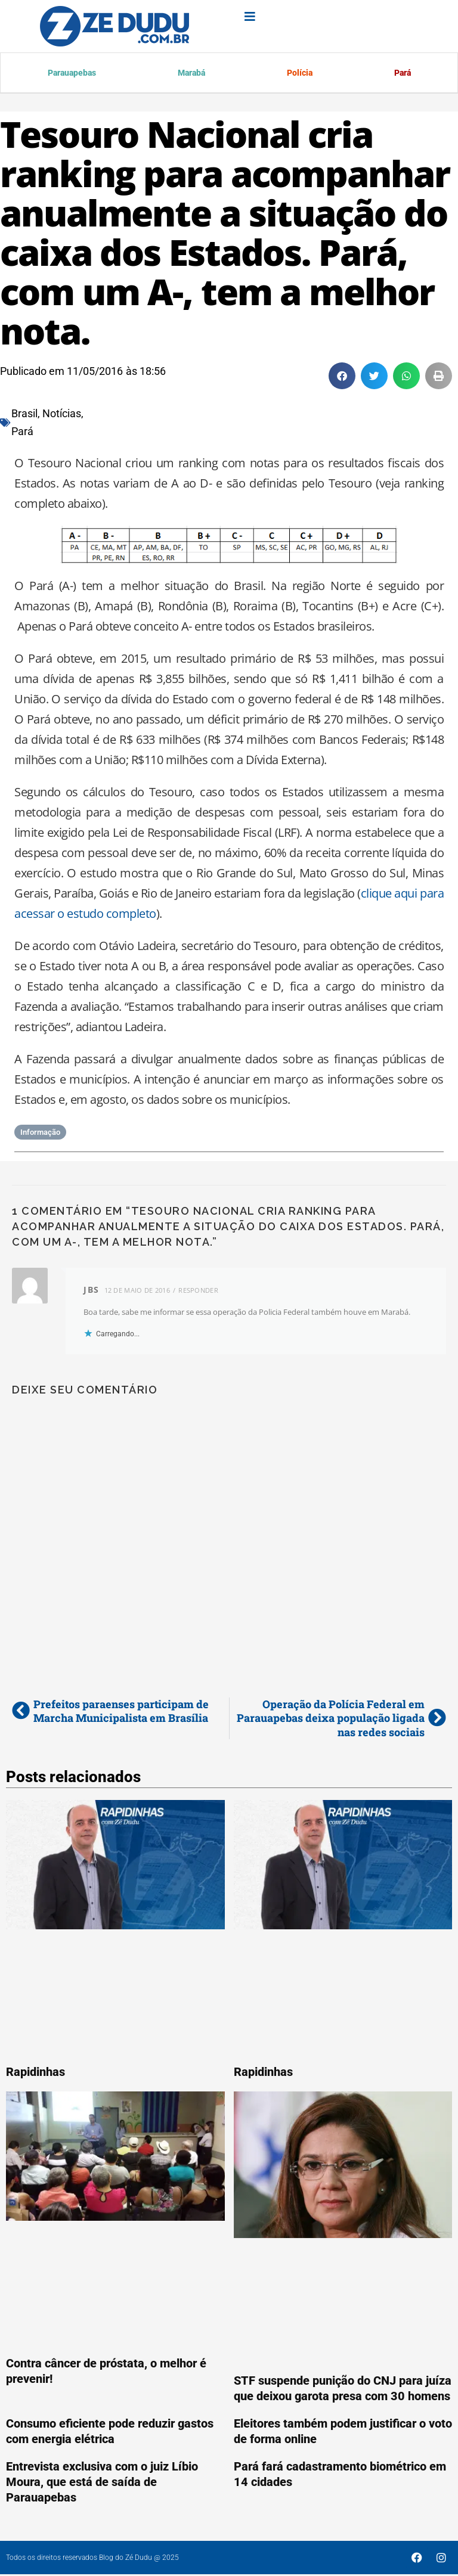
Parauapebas (71, 73)
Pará (401, 73)
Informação (40, 1133)
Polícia (298, 73)
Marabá (190, 73)
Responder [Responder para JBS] (198, 1291)
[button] (342, 377)
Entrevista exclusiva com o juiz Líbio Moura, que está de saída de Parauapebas (102, 2483)
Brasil (24, 415)
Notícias (61, 415)
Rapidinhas (35, 2073)
